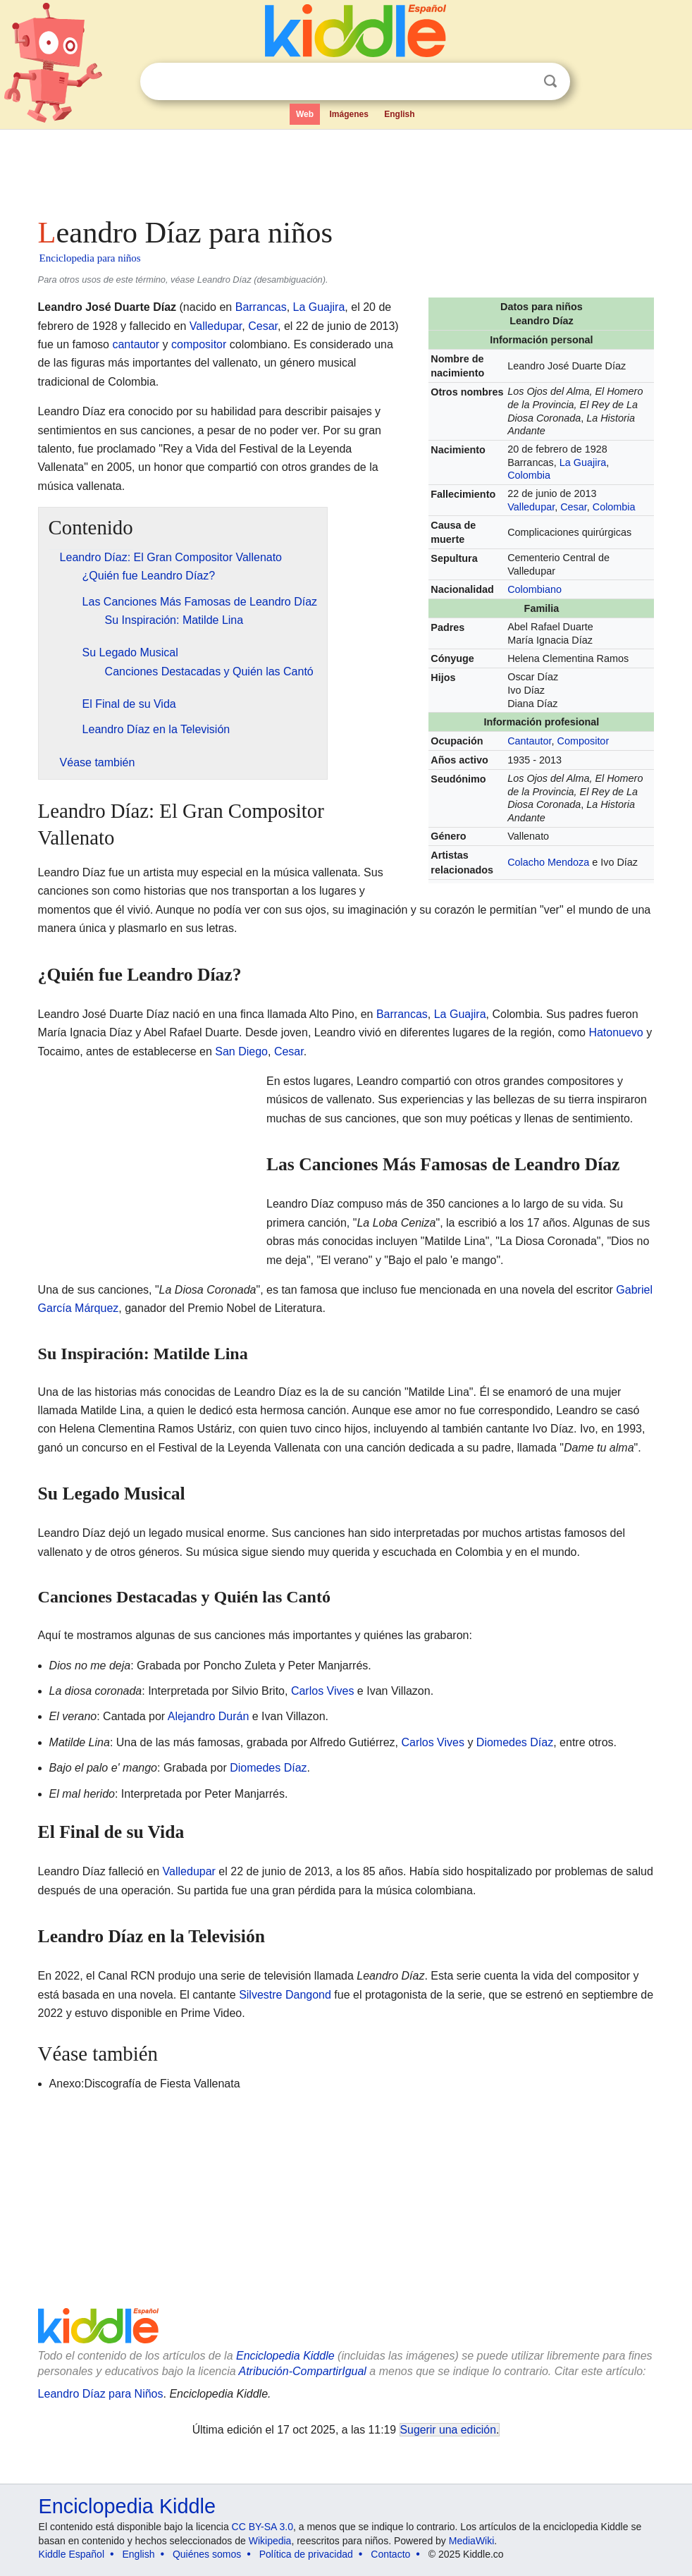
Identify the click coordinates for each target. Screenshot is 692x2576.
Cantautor (529, 741)
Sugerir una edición (448, 2430)
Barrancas (261, 307)
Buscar (550, 81)
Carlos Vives (322, 1691)
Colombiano (534, 589)
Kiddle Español (71, 2554)
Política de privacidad (306, 2554)
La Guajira (583, 462)
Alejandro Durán (208, 1716)
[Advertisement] (346, 169)
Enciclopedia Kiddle (285, 2356)
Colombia (528, 475)
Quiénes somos (207, 2554)
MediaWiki (472, 2540)
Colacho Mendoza (548, 862)
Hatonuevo (615, 1032)
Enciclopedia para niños (90, 258)
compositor (198, 344)
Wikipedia (270, 2540)
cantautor (135, 344)
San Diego (241, 1051)
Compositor (583, 741)
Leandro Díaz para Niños (100, 2394)
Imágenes (348, 114)
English (399, 114)
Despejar (521, 82)
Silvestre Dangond (285, 1995)
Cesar (573, 507)
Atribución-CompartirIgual (302, 2371)
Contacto (390, 2554)
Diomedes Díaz (514, 1742)
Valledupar (531, 507)
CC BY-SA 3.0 (262, 2526)
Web (305, 114)
